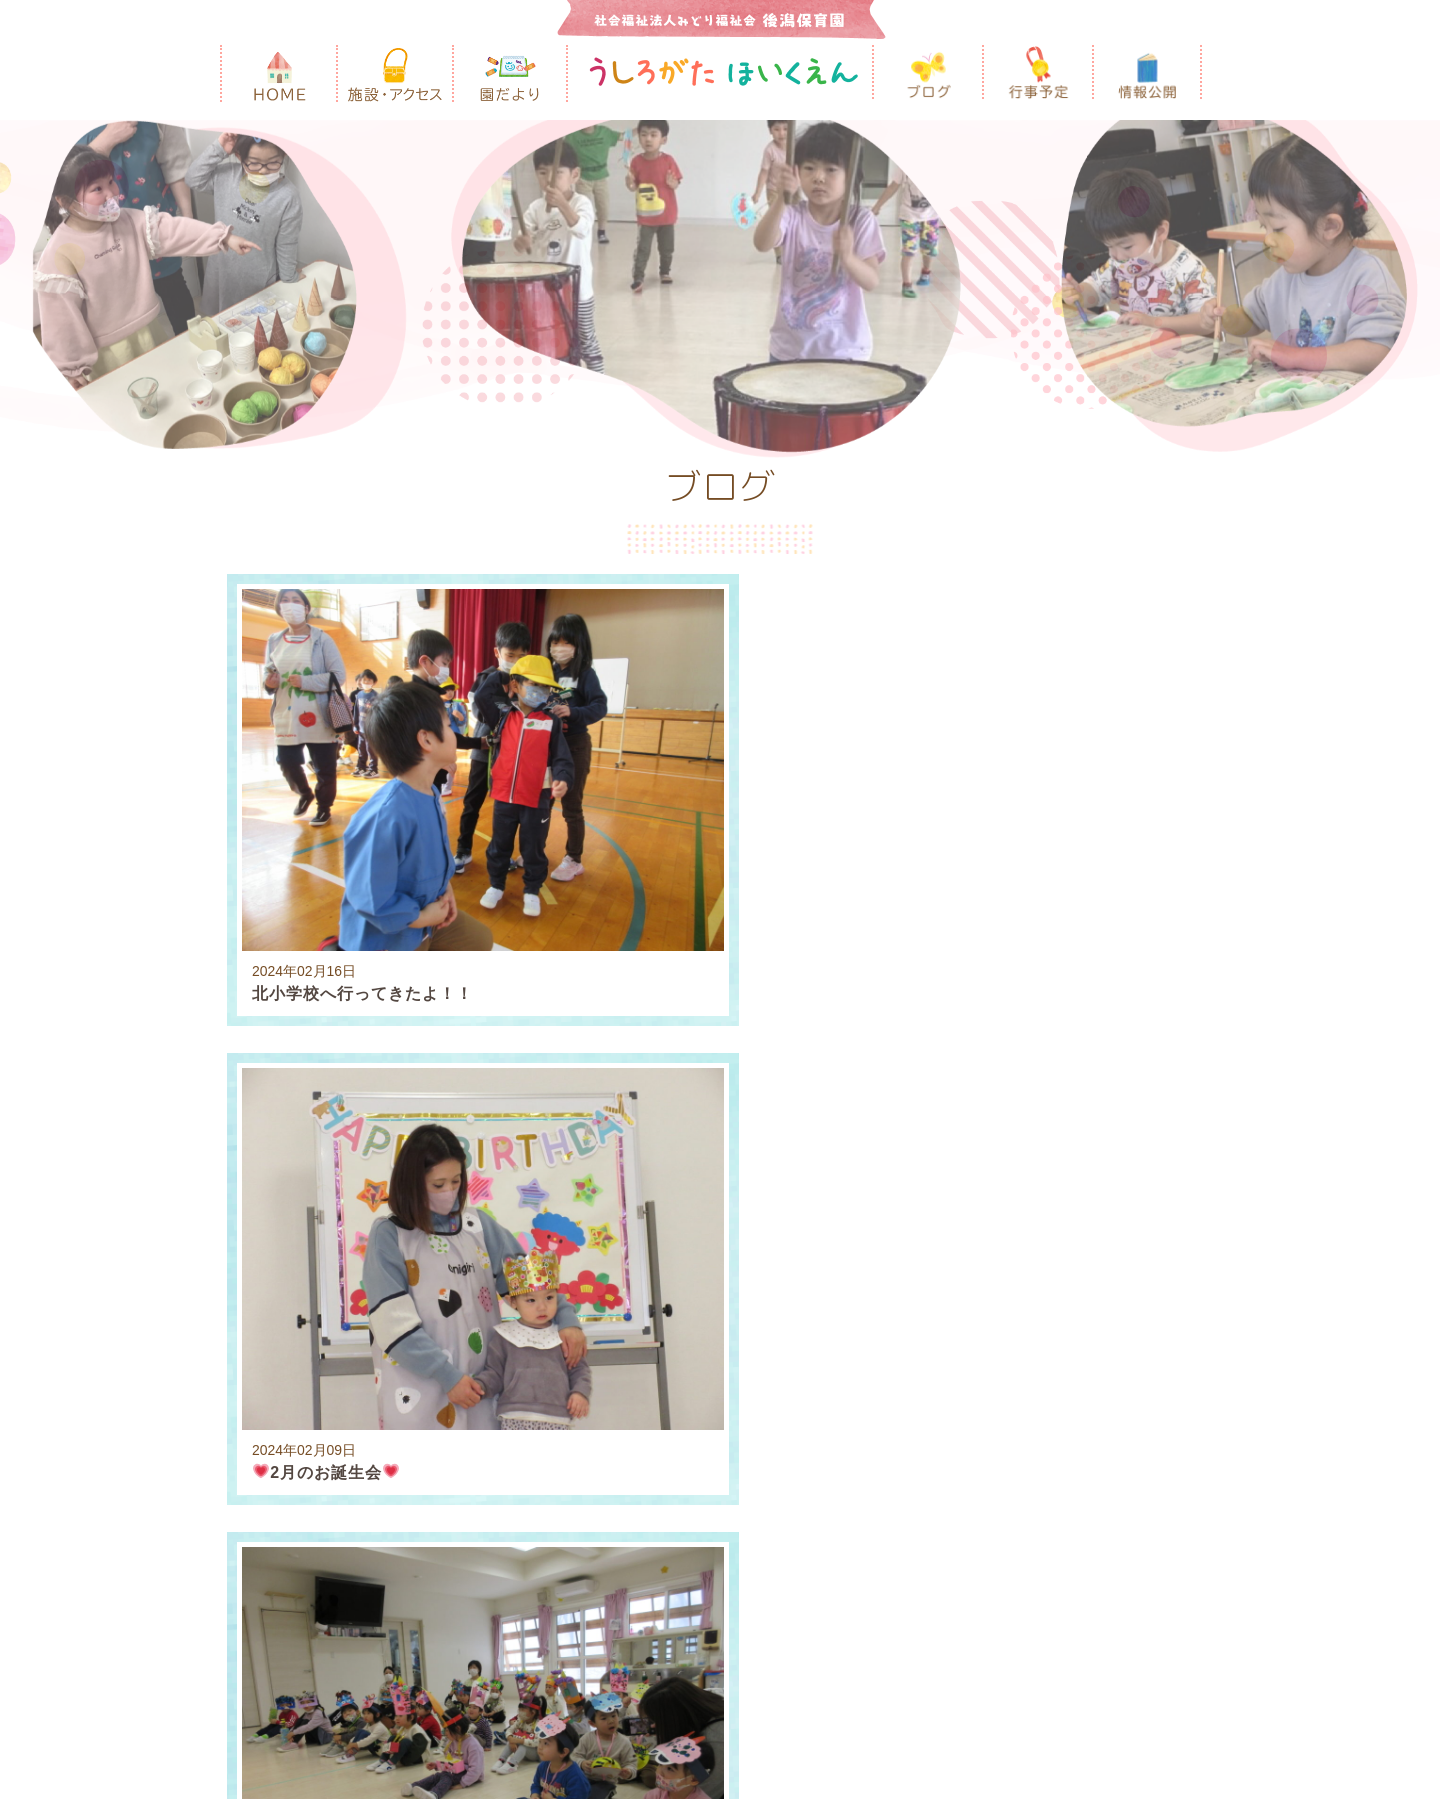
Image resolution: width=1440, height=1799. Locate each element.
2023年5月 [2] (1010, 1181)
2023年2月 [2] (396, 1221)
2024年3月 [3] (754, 1141)
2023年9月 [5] (533, 1181)
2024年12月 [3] (640, 1101)
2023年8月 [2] (652, 1181)
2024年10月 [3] (896, 1101)
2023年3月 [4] (277, 1221)
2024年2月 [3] (873, 1141)
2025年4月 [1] (1129, 1061)
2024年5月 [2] (515, 1141)
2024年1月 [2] (992, 1141)
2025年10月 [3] (648, 1061)
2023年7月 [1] (772, 1181)
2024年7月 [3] (277, 1141)
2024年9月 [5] (1019, 1101)
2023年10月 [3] (410, 1181)
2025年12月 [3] (520, 1061)
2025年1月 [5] (515, 1101)
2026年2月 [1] (396, 1061)
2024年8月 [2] (1138, 1101)
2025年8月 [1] (772, 1061)
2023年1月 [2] (515, 1221)
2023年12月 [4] (1116, 1141)
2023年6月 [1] (891, 1181)
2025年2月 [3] (396, 1101)
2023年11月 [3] (282, 1181)
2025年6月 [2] (1010, 1061)
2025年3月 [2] (277, 1101)
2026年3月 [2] (277, 1061)
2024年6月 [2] (396, 1141)
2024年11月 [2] (768, 1101)
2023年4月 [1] (1129, 1181)
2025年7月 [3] (891, 1061)
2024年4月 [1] (635, 1141)
